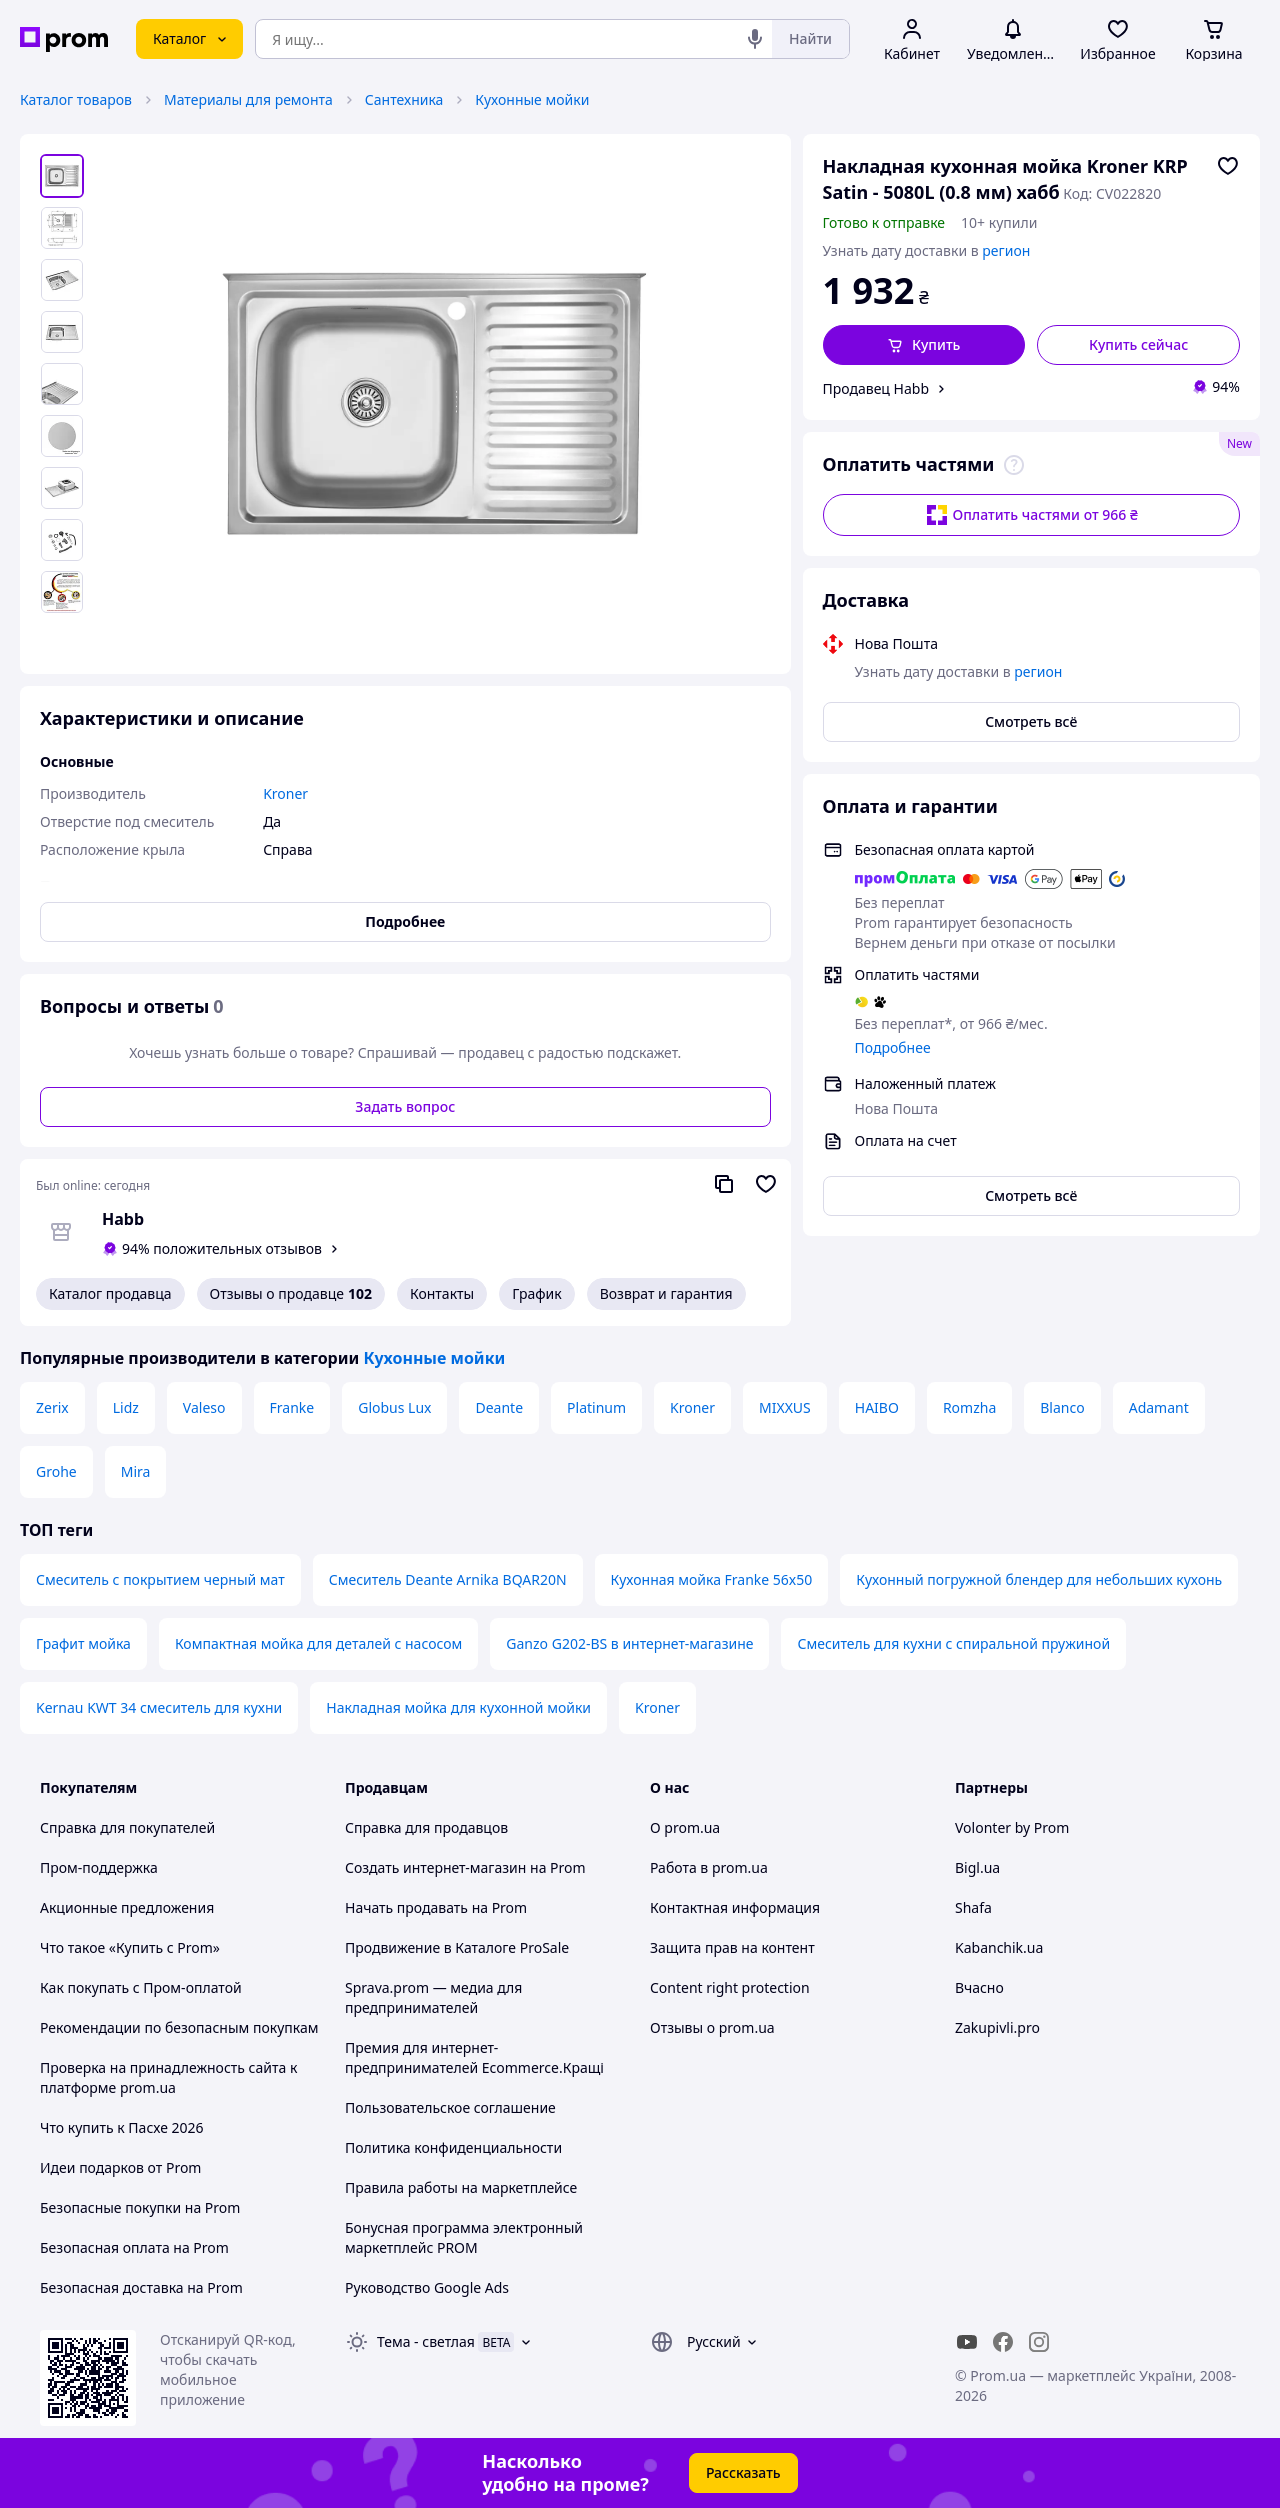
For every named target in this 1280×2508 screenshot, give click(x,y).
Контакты (442, 1293)
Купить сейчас (1138, 344)
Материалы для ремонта (248, 99)
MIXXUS (785, 1407)
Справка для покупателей (127, 1827)
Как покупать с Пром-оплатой (141, 1987)
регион (1006, 250)
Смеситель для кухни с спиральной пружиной (953, 1643)
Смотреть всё (1031, 721)
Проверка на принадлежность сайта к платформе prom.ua (168, 2077)
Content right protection (730, 1987)
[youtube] (967, 2342)
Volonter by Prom (1012, 1827)
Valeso (204, 1407)
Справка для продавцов (426, 1827)
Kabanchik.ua (999, 1947)
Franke (292, 1407)
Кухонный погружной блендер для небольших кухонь (1039, 1579)
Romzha (969, 1407)
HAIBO (877, 1407)
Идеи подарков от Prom (120, 2167)
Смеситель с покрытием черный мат (160, 1579)
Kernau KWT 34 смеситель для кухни (159, 1707)
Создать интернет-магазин (435, 1867)
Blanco (1062, 1407)
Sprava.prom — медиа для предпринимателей (433, 1997)
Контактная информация (735, 1907)
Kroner (692, 1407)
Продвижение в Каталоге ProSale (457, 1947)
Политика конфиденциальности (453, 2147)
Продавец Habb (876, 388)
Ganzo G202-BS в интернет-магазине (629, 1643)
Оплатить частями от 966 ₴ (1031, 515)
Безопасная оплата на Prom (134, 2247)
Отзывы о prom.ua (712, 2027)
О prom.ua (685, 1827)
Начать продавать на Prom (436, 1907)
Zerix (52, 1407)
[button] (924, 345)
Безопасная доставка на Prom (141, 2287)
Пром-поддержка (99, 1867)
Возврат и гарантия (666, 1293)
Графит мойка (83, 1643)
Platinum (596, 1407)
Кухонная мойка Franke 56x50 (712, 1579)
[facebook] (1003, 2342)
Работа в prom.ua (709, 1867)
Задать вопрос (405, 1106)
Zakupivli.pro (997, 2027)
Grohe (56, 1471)
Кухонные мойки (532, 99)
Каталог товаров (76, 99)
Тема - (426, 2341)
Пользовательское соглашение (450, 2107)
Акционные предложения (127, 1907)
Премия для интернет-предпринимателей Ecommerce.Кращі (474, 2057)
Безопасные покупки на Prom (140, 2207)
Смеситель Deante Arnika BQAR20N (448, 1579)
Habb (123, 1219)
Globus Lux (394, 1407)
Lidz (126, 1407)
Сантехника (404, 99)
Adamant (1159, 1407)
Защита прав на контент (732, 1947)
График (536, 1293)
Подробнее (893, 1047)
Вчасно (979, 1987)
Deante (499, 1407)
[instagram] (1039, 2342)
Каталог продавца (110, 1293)
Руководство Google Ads (427, 2287)
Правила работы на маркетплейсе (461, 2187)
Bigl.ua (977, 1867)
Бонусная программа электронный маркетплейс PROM (464, 2237)
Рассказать (743, 2472)
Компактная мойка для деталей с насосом (318, 1643)
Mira (136, 1471)
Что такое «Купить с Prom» (130, 1947)
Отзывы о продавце (291, 1294)
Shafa (973, 1907)
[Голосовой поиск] (755, 39)
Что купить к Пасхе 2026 (122, 2127)
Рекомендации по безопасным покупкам (179, 2027)
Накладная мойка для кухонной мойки (458, 1707)
